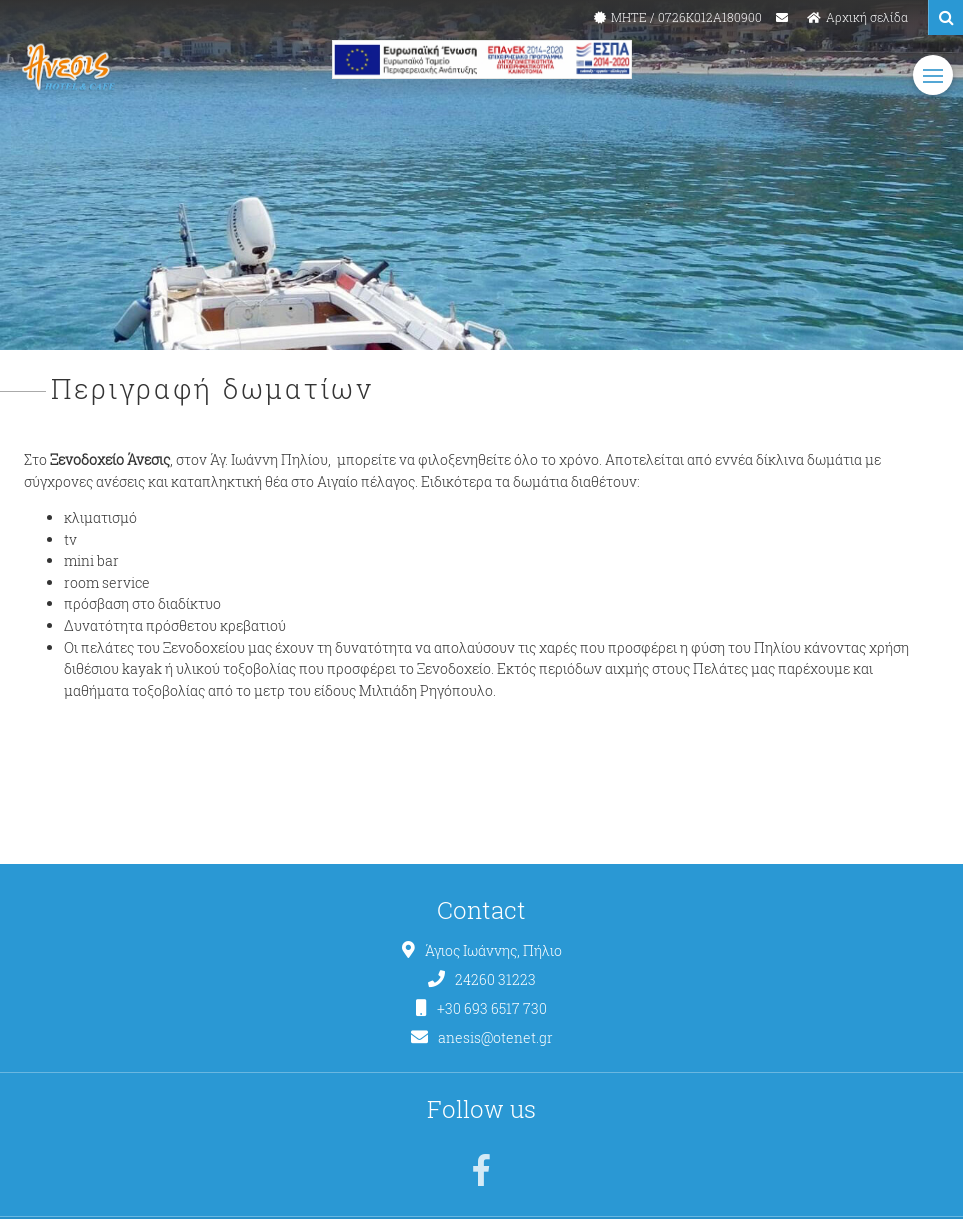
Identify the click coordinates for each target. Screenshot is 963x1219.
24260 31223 (495, 980)
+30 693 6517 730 (492, 1009)
